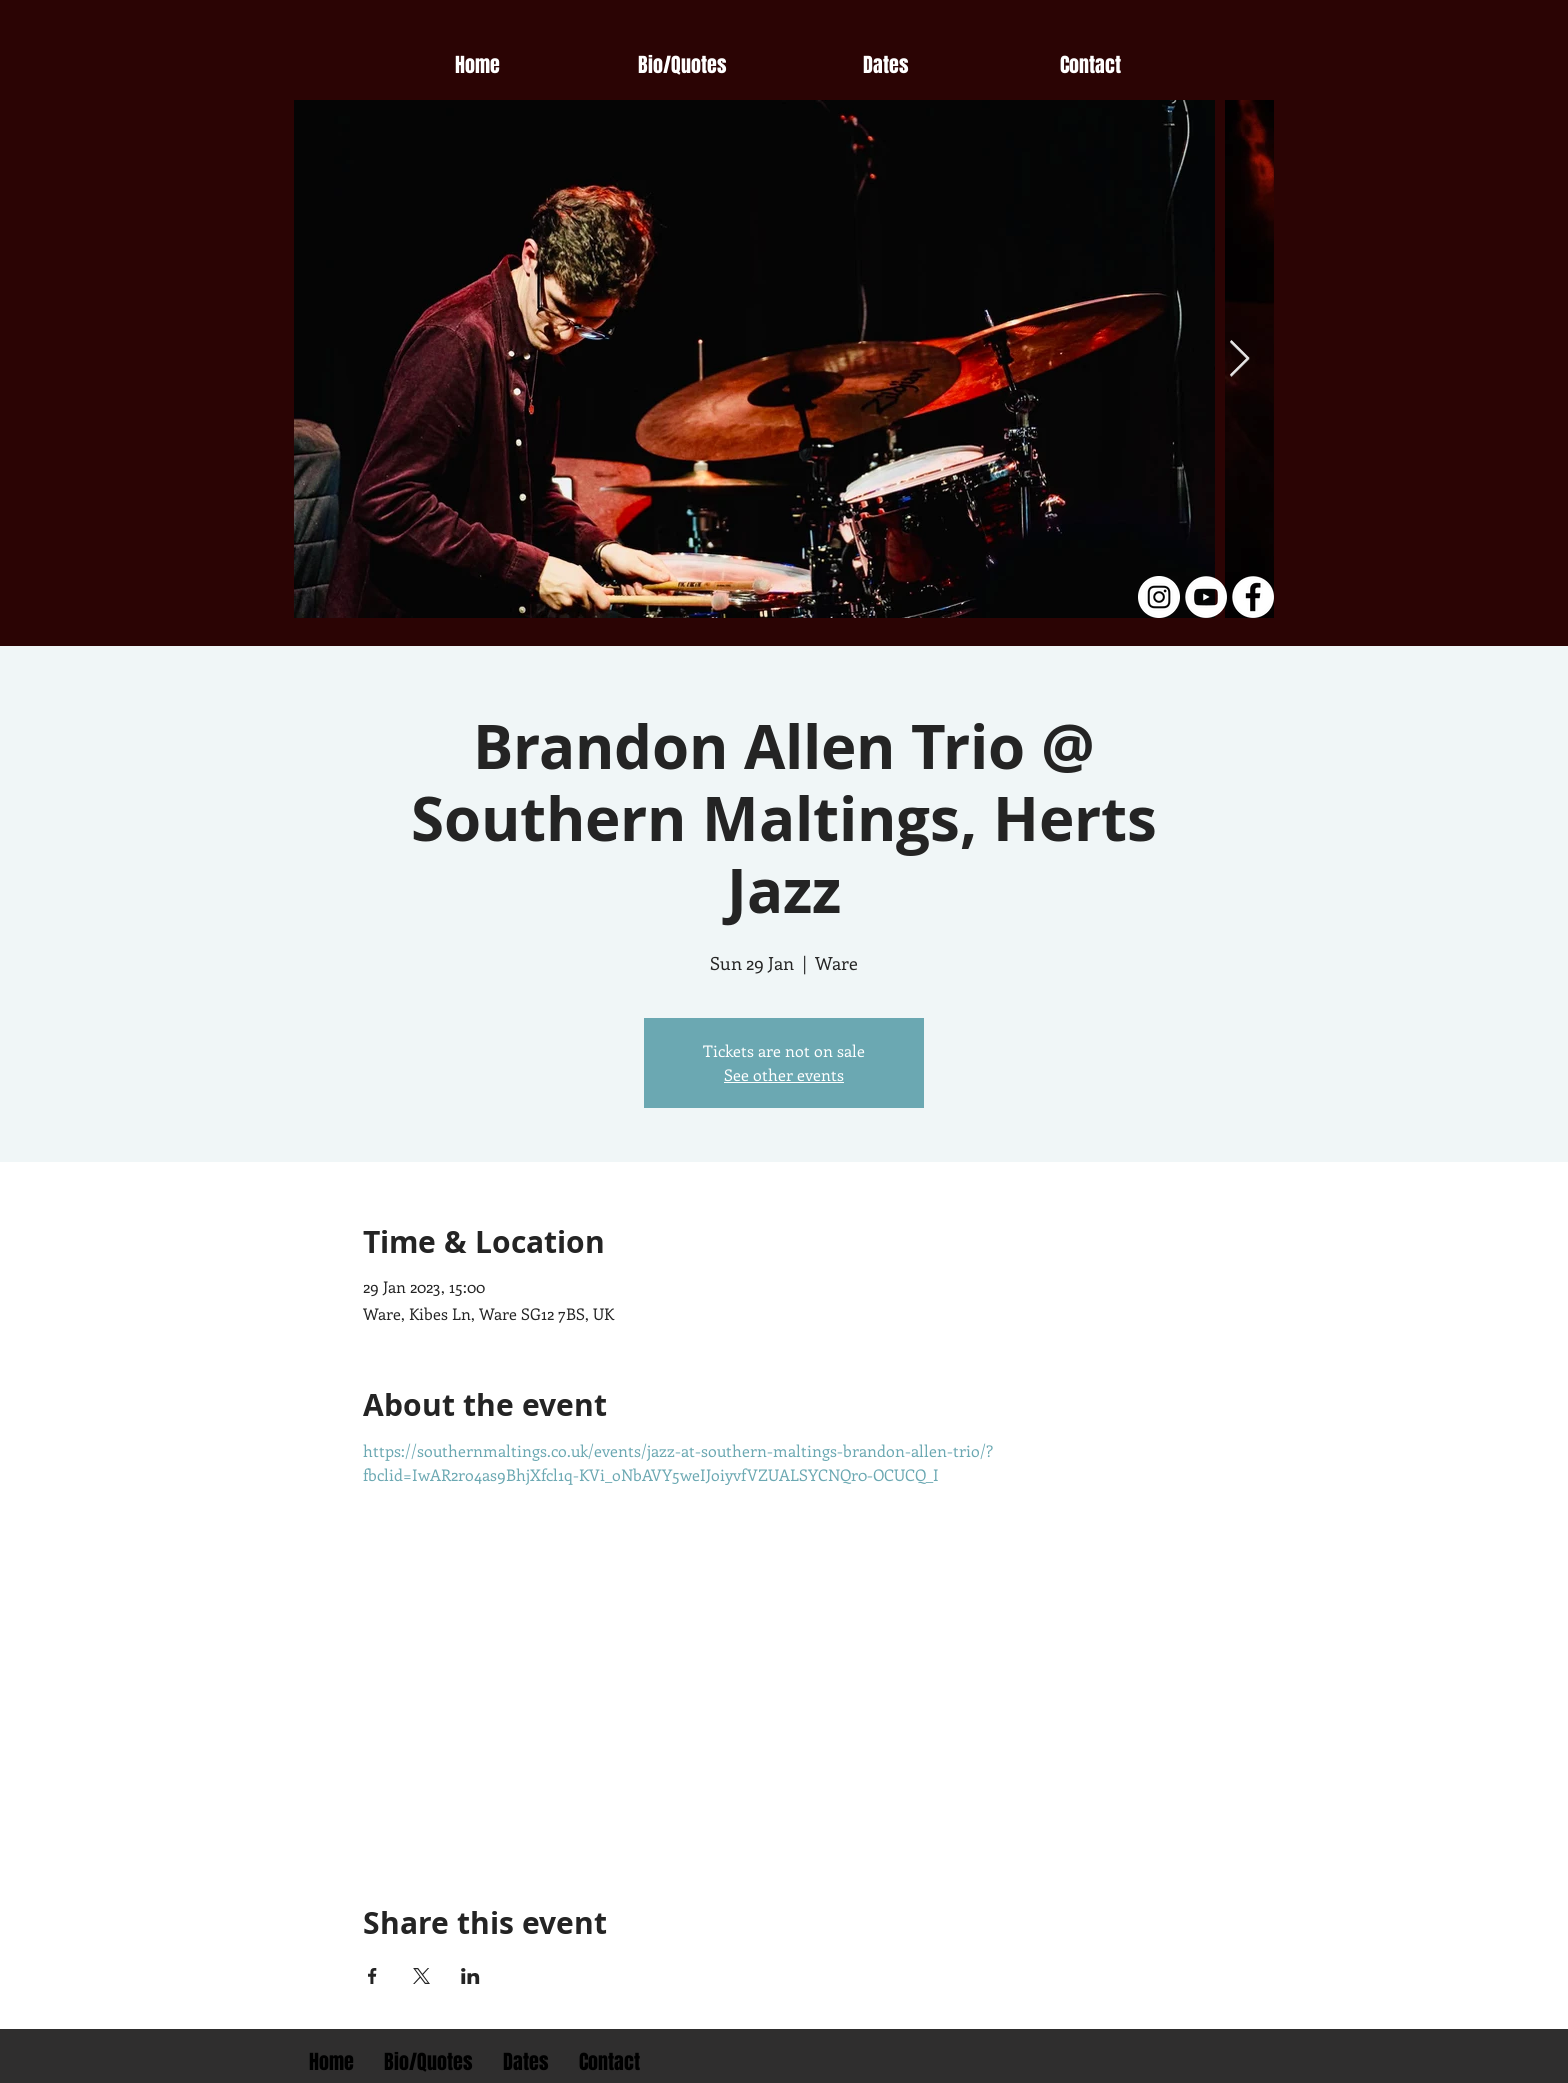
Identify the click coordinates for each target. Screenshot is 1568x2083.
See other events (784, 1074)
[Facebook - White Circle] (1253, 597)
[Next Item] (1239, 359)
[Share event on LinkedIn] (470, 1976)
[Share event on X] (421, 1976)
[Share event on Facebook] (372, 1976)
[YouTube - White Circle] (1206, 597)
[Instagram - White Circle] (1159, 597)
